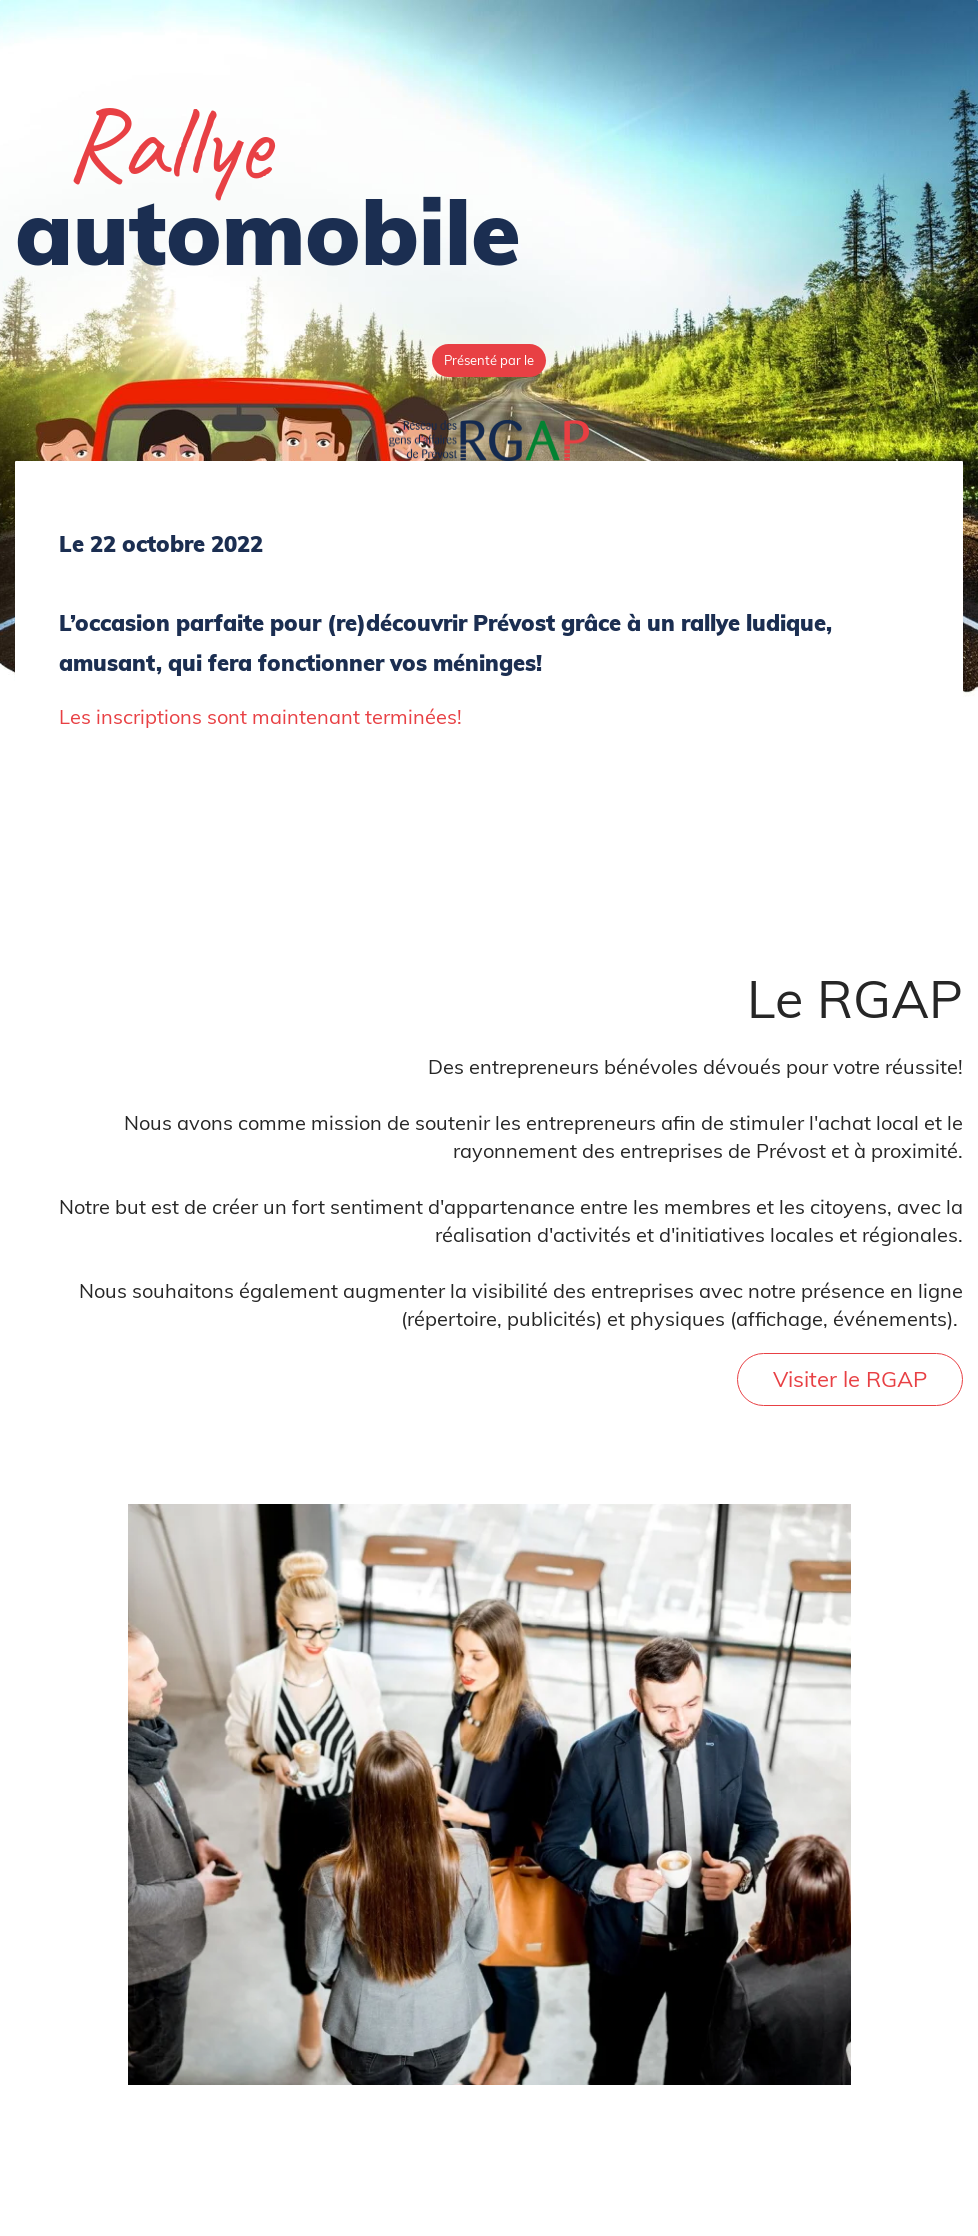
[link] (489, 433)
